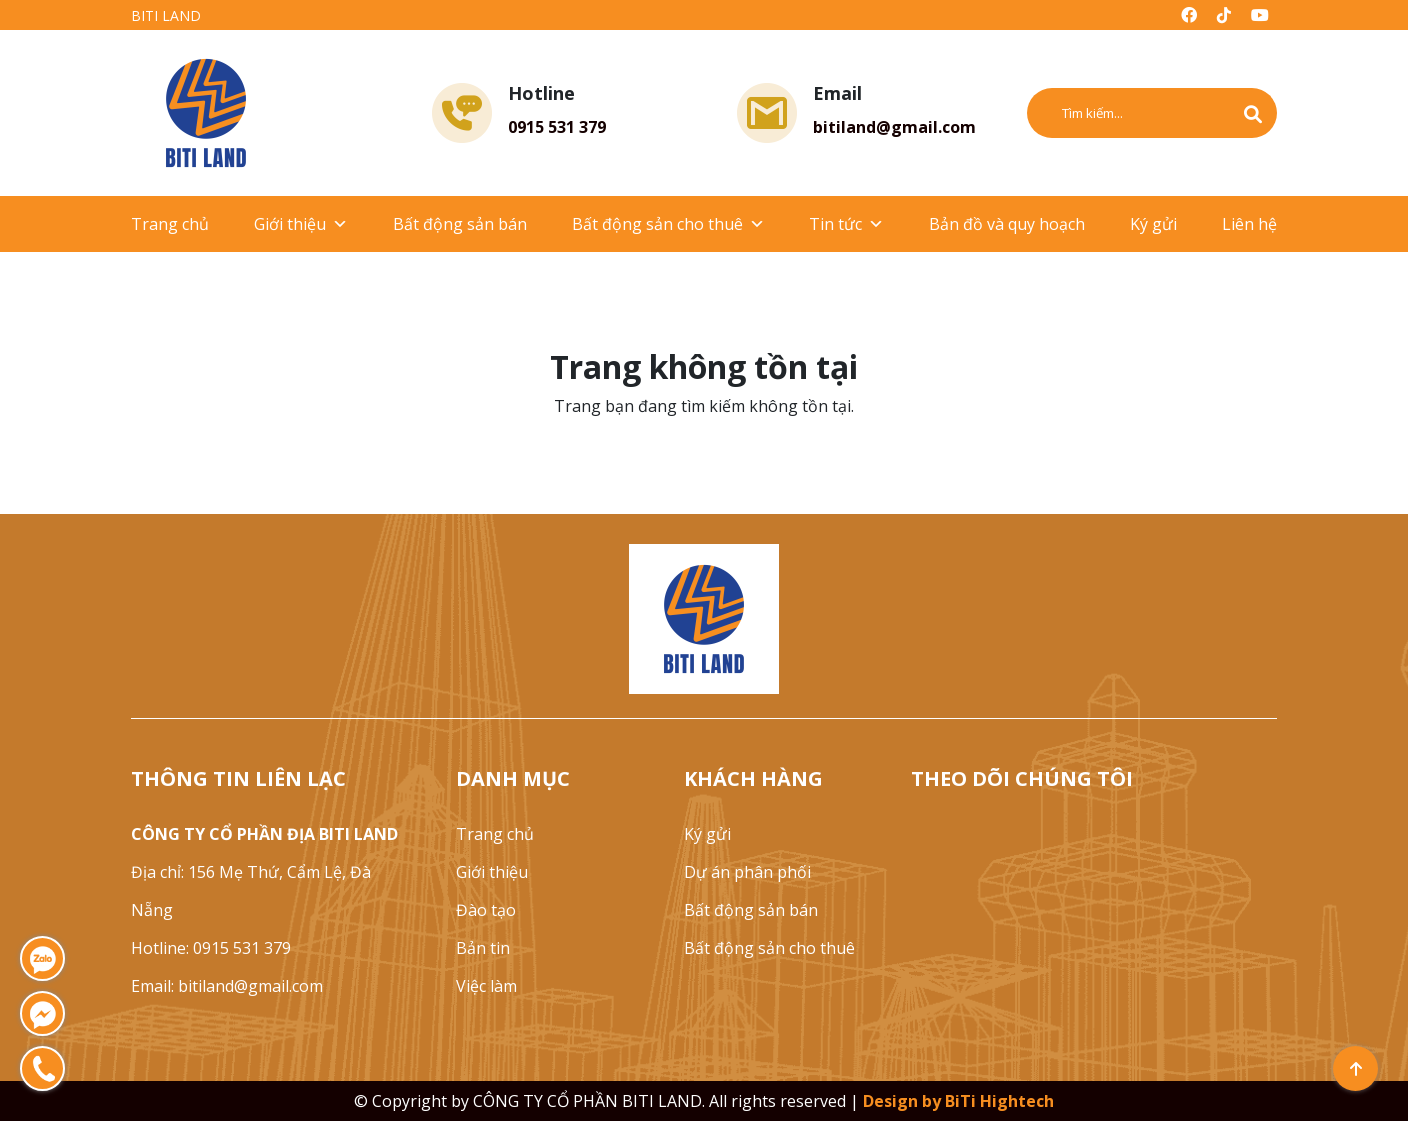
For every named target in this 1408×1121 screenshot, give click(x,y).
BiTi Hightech (999, 1101)
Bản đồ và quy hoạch (1007, 224)
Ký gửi (1153, 224)
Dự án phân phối (747, 872)
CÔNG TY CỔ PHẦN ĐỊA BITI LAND (264, 834)
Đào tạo (486, 910)
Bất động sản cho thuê (668, 224)
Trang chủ (170, 224)
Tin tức (846, 224)
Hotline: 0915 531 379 (211, 948)
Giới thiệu (301, 224)
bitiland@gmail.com (894, 127)
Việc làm (486, 986)
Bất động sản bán (460, 224)
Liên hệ (1249, 224)
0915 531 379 (557, 127)
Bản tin (483, 948)
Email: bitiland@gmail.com (227, 986)
